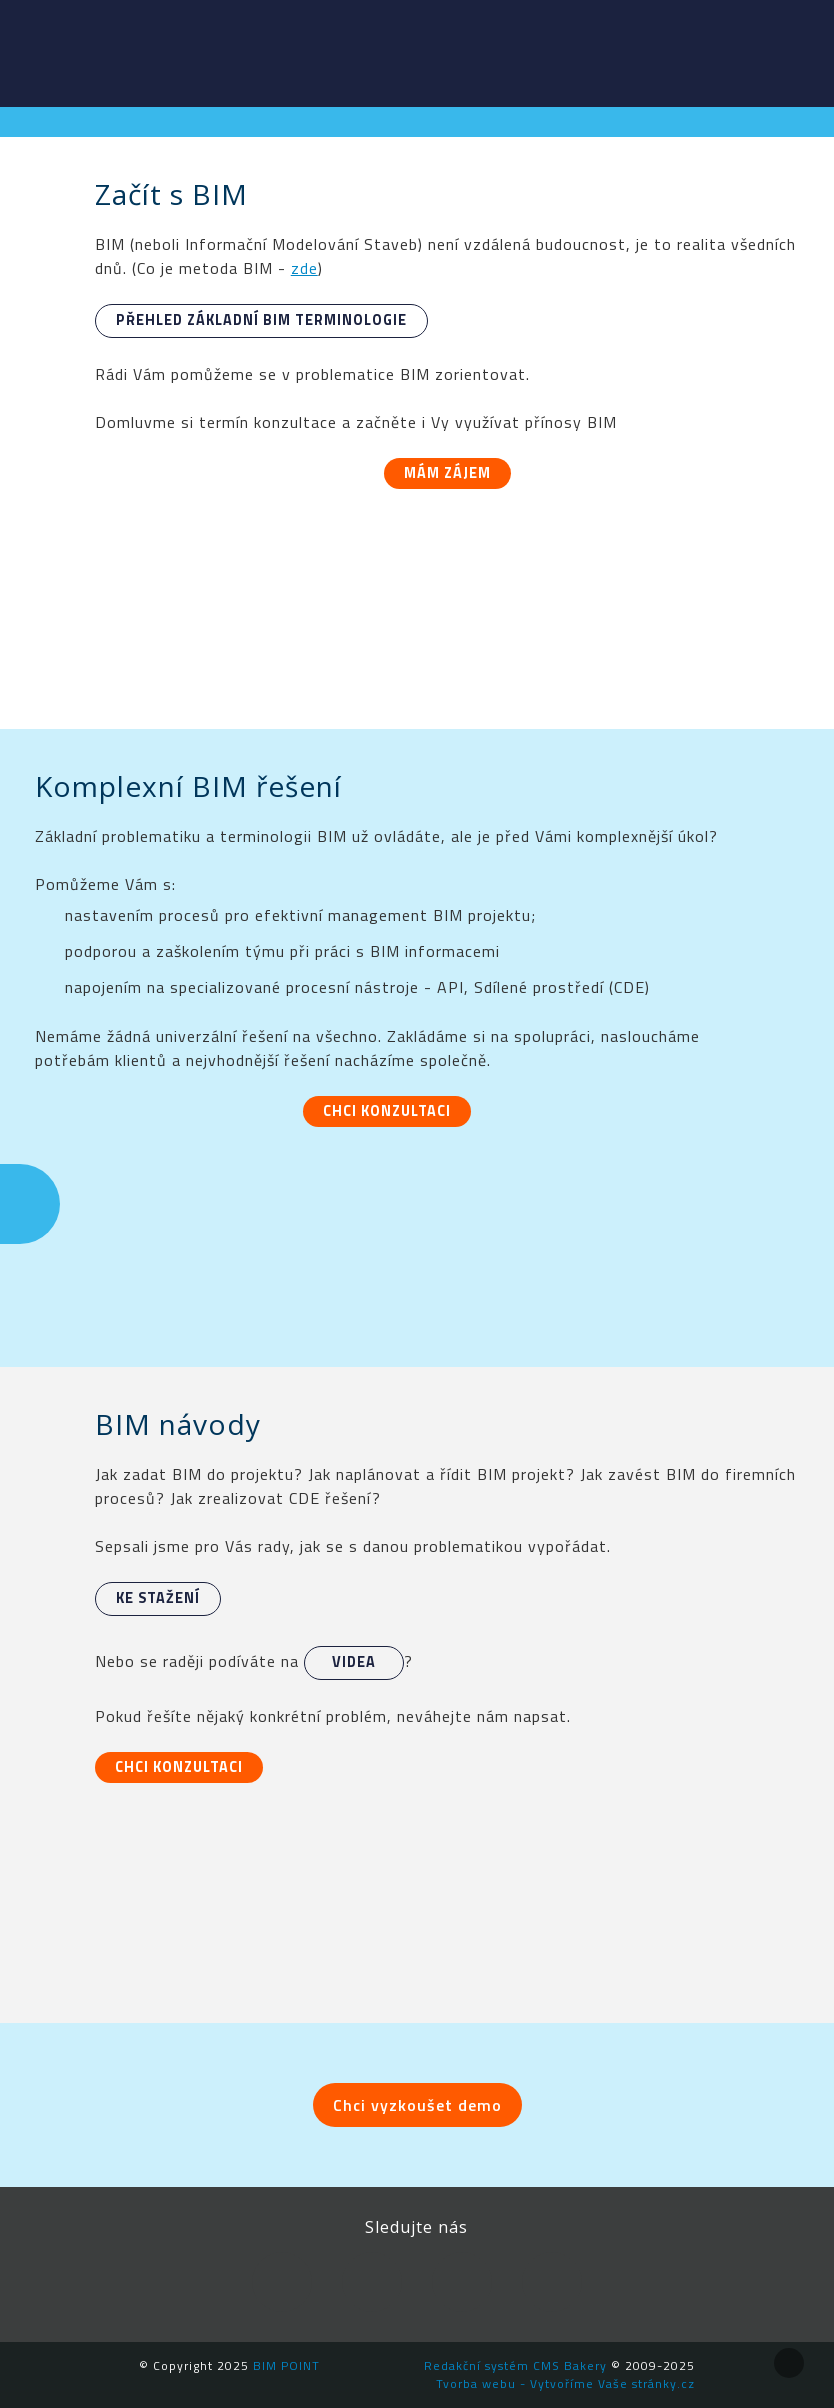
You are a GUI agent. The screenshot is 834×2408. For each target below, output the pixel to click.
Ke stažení (158, 1598)
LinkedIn (372, 2282)
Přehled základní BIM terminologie (261, 320)
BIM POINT (75, 50)
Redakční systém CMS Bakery (515, 2365)
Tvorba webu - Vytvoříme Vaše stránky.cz (565, 2383)
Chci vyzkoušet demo (417, 2105)
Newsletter (552, 2282)
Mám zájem (447, 473)
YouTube (462, 2282)
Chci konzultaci (387, 1111)
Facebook (282, 2282)
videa (354, 1662)
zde (304, 268)
